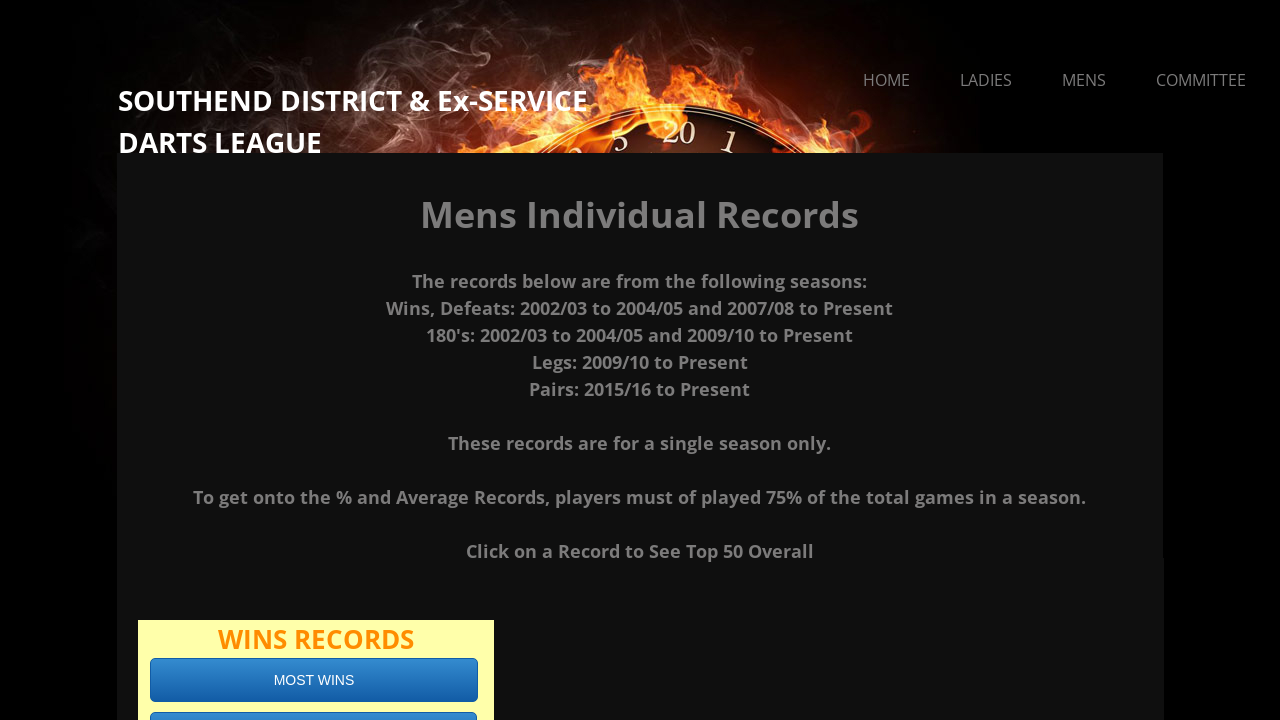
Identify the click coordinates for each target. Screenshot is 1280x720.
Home (886, 80)
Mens (1084, 80)
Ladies (986, 80)
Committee (1201, 80)
